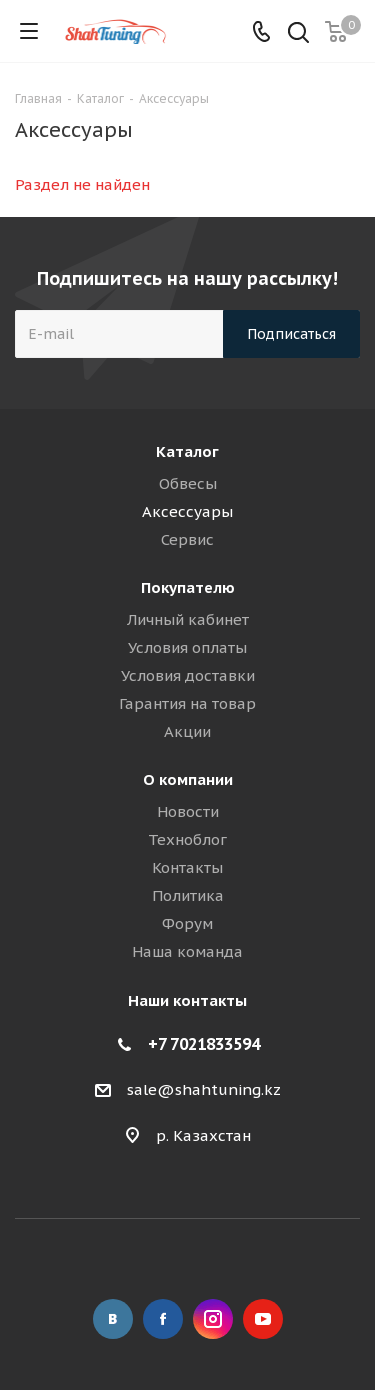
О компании (188, 779)
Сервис (187, 539)
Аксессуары (187, 511)
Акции (187, 731)
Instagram (213, 1319)
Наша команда (187, 951)
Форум (187, 923)
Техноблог (187, 839)
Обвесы (188, 483)
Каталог (187, 451)
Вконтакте (113, 1319)
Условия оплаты (187, 647)
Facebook (163, 1319)
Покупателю (188, 587)
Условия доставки (188, 675)
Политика (188, 895)
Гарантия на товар (187, 703)
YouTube (263, 1319)
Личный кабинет (188, 619)
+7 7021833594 (204, 1044)
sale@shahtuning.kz (204, 1089)
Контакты (187, 867)
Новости (188, 811)
